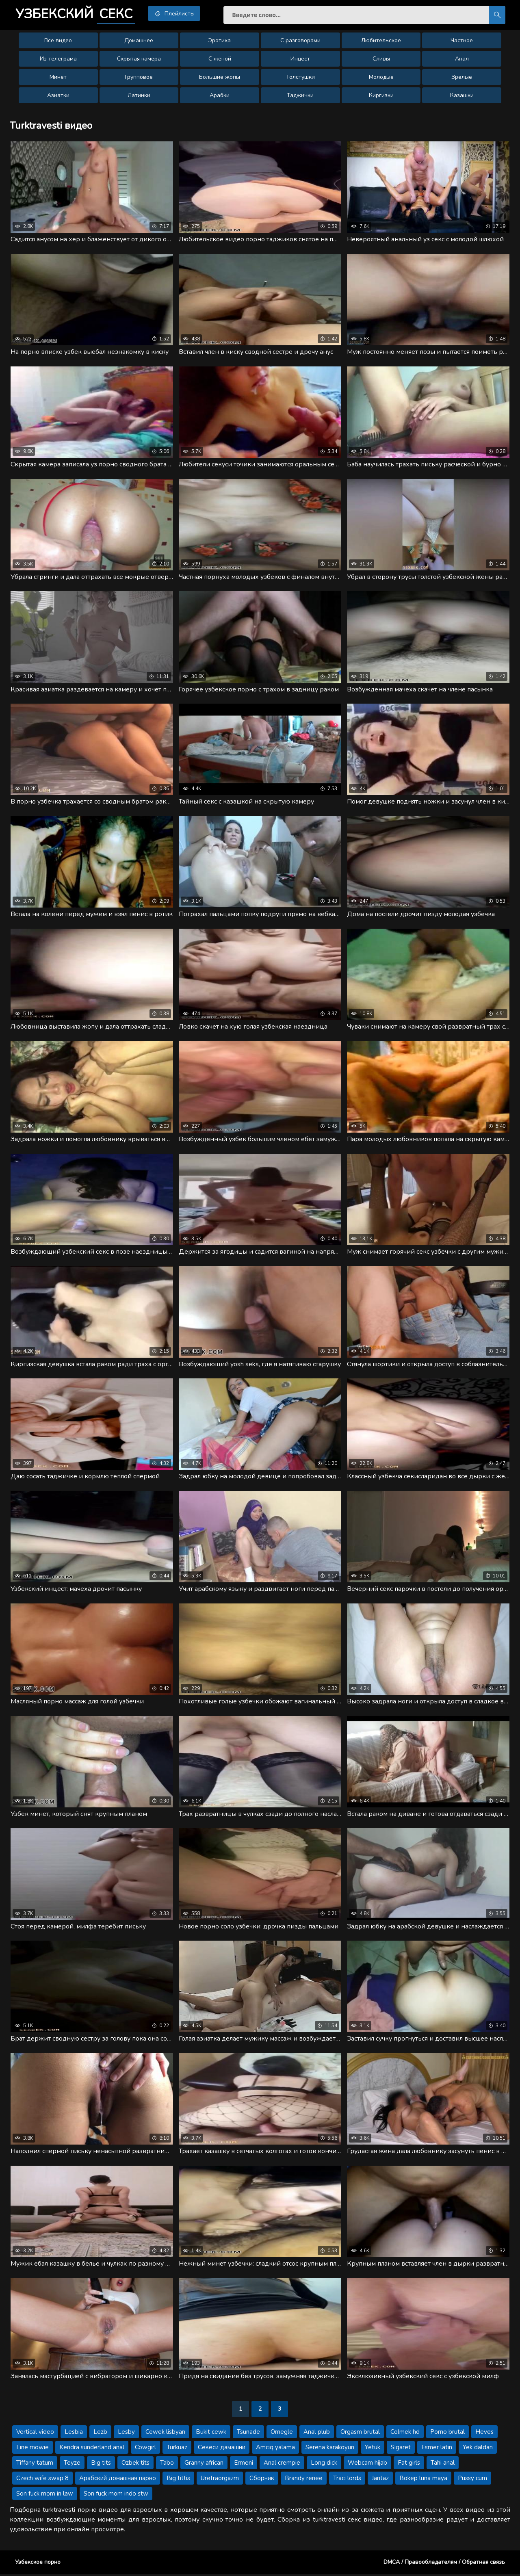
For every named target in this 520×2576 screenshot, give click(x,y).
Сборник (261, 2480)
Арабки (220, 96)
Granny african (203, 2465)
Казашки (462, 96)
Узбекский (75, 14)
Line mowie (32, 2449)
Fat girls (409, 2465)
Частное (462, 41)
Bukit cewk (211, 2434)
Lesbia (74, 2434)
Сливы (381, 59)
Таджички (300, 96)
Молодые (381, 77)
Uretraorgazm (220, 2480)
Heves (484, 2434)
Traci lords (347, 2480)
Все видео (58, 41)
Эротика (219, 41)
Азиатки (58, 96)
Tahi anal (443, 2465)
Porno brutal (447, 2434)
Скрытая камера (139, 59)
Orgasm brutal (360, 2434)
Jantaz (380, 2480)
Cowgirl (145, 2449)
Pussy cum (472, 2480)
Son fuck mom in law (44, 2496)
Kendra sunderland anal (91, 2449)
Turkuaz (177, 2449)
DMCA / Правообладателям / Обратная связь (444, 2564)
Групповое (139, 77)
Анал (462, 59)
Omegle (282, 2434)
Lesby (126, 2434)
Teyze (72, 2465)
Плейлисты (176, 13)
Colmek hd (405, 2434)
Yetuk (372, 2449)
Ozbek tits (135, 2465)
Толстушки (300, 77)
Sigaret (401, 2449)
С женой (219, 59)
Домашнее (138, 41)
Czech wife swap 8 (42, 2480)
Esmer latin (436, 2449)
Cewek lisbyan (165, 2434)
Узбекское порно (38, 2564)
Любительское (381, 41)
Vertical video (35, 2434)
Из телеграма (58, 59)
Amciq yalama (275, 2449)
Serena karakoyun (330, 2449)
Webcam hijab (367, 2465)
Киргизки (381, 96)
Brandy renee (304, 2480)
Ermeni (243, 2465)
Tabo (167, 2465)
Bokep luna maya (423, 2480)
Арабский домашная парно (117, 2480)
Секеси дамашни (221, 2449)
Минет (58, 77)
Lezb (100, 2434)
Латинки (139, 96)
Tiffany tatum (34, 2465)
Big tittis (178, 2480)
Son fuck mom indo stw (116, 2496)
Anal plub (316, 2434)
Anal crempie (282, 2465)
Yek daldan (478, 2449)
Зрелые (461, 77)
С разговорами (300, 41)
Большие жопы (219, 77)
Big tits (101, 2465)
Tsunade (248, 2434)
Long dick (324, 2465)
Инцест (300, 59)
